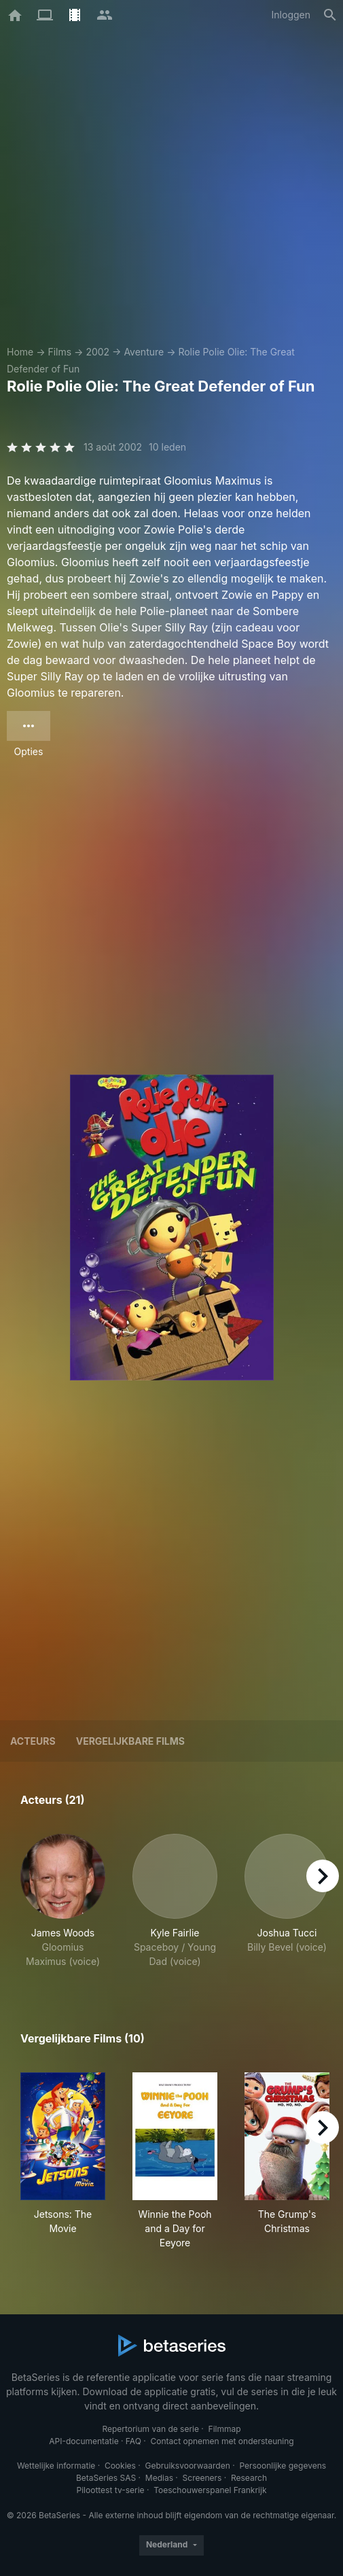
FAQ (133, 2441)
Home (20, 352)
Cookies (120, 2465)
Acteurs (33, 1741)
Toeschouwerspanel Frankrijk (210, 2490)
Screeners (202, 2478)
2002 (97, 352)
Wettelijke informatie (56, 2465)
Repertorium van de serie (150, 2429)
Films (59, 352)
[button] (62, 1901)
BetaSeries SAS (106, 2478)
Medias (159, 2478)
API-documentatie (83, 2441)
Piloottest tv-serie (111, 2490)
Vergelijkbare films (130, 1741)
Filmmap (225, 2429)
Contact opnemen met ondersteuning (222, 2441)
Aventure (144, 352)
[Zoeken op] (330, 15)
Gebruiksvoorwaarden (187, 2465)
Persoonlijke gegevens (282, 2465)
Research (249, 2478)
